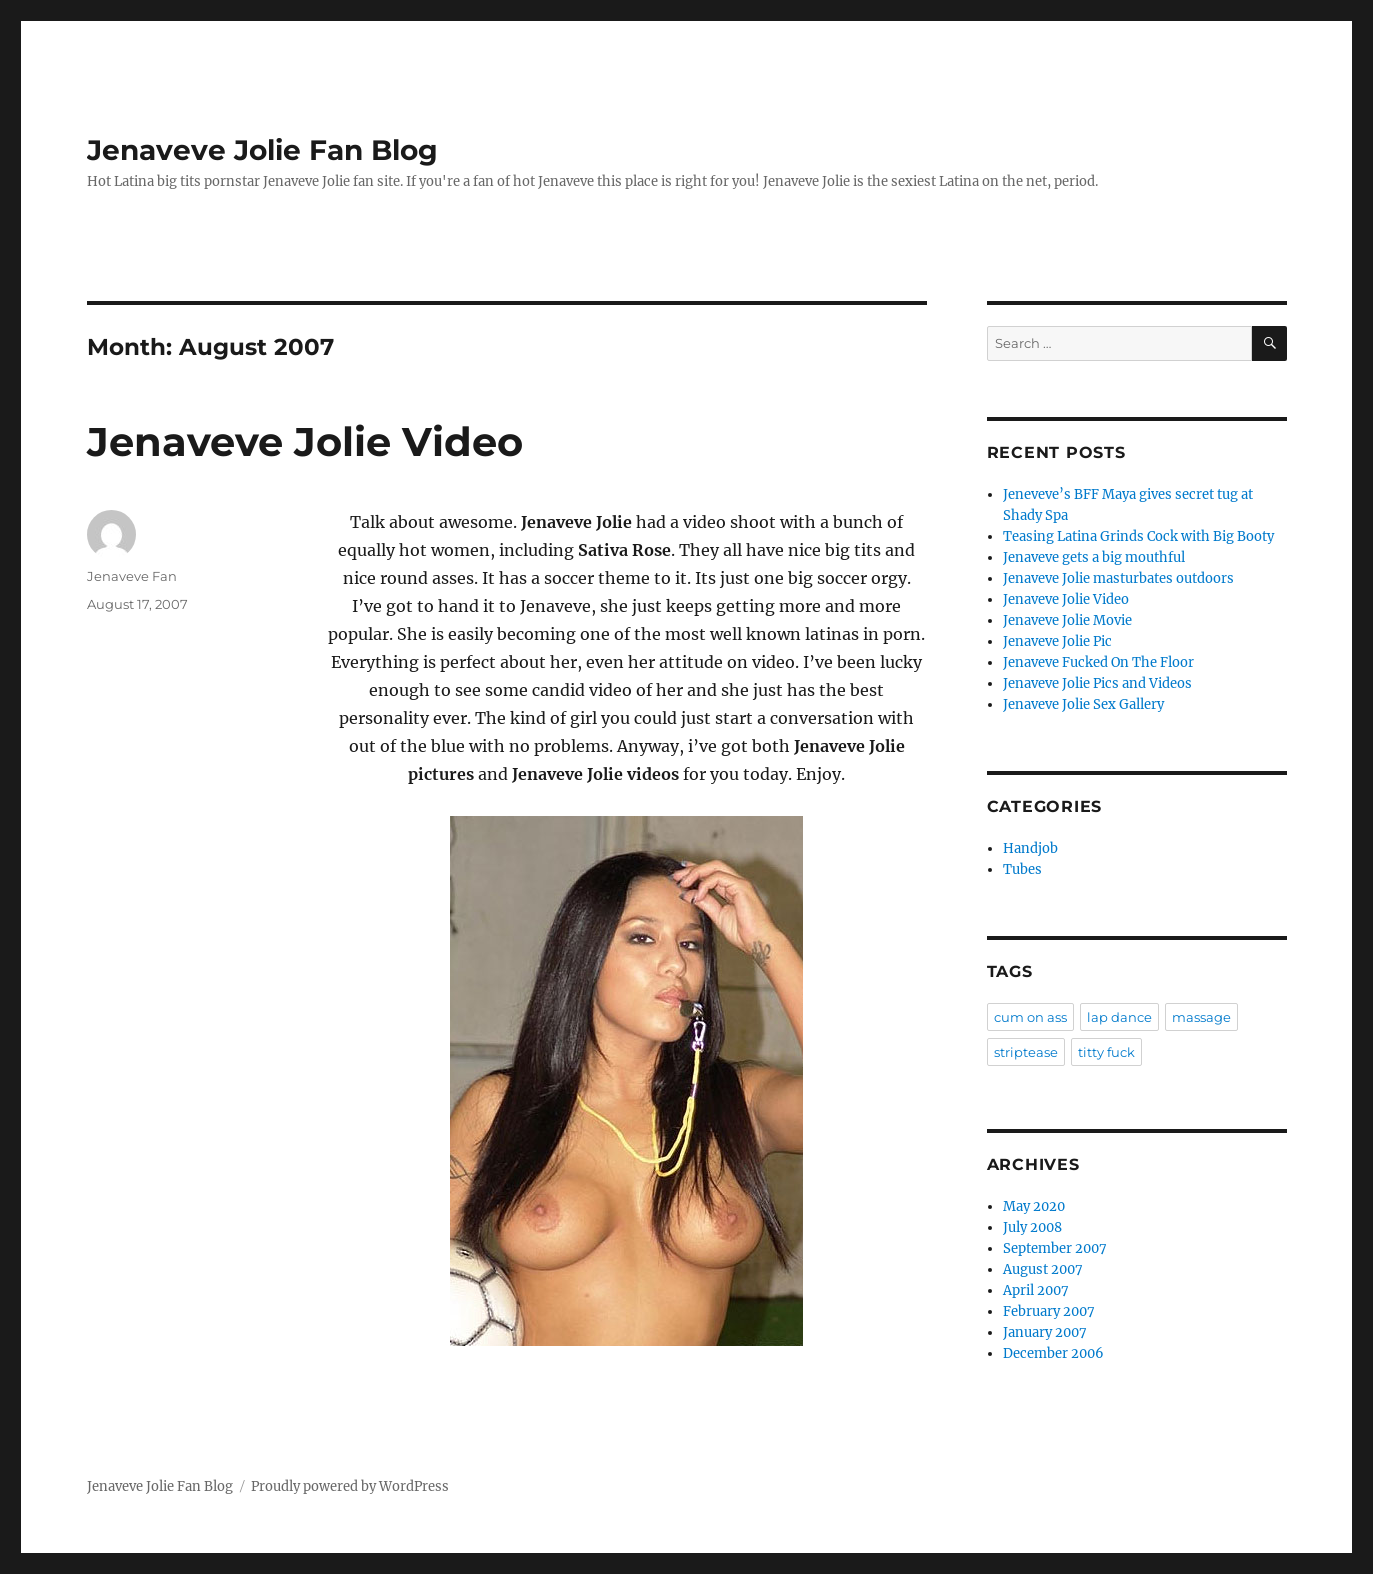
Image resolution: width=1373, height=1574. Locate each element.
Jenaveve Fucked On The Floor (1098, 662)
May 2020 (1034, 1206)
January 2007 (1045, 1332)
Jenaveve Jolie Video (305, 441)
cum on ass (1030, 1017)
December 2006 (1053, 1353)
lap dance (1119, 1017)
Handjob (1030, 848)
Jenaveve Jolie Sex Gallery (1083, 704)
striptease (1026, 1052)
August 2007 (1043, 1269)
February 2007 (1049, 1311)
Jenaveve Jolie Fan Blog (262, 150)
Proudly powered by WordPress (350, 1486)
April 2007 (1036, 1290)
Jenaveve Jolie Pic (1057, 641)
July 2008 (1032, 1227)
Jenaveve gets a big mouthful (1094, 557)
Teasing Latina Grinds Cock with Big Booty (1138, 536)
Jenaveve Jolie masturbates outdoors (1118, 578)
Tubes (1022, 869)
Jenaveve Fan (132, 576)
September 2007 (1055, 1248)
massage (1201, 1017)
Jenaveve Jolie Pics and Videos (1097, 683)
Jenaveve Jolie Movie (1067, 620)
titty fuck (1106, 1052)
